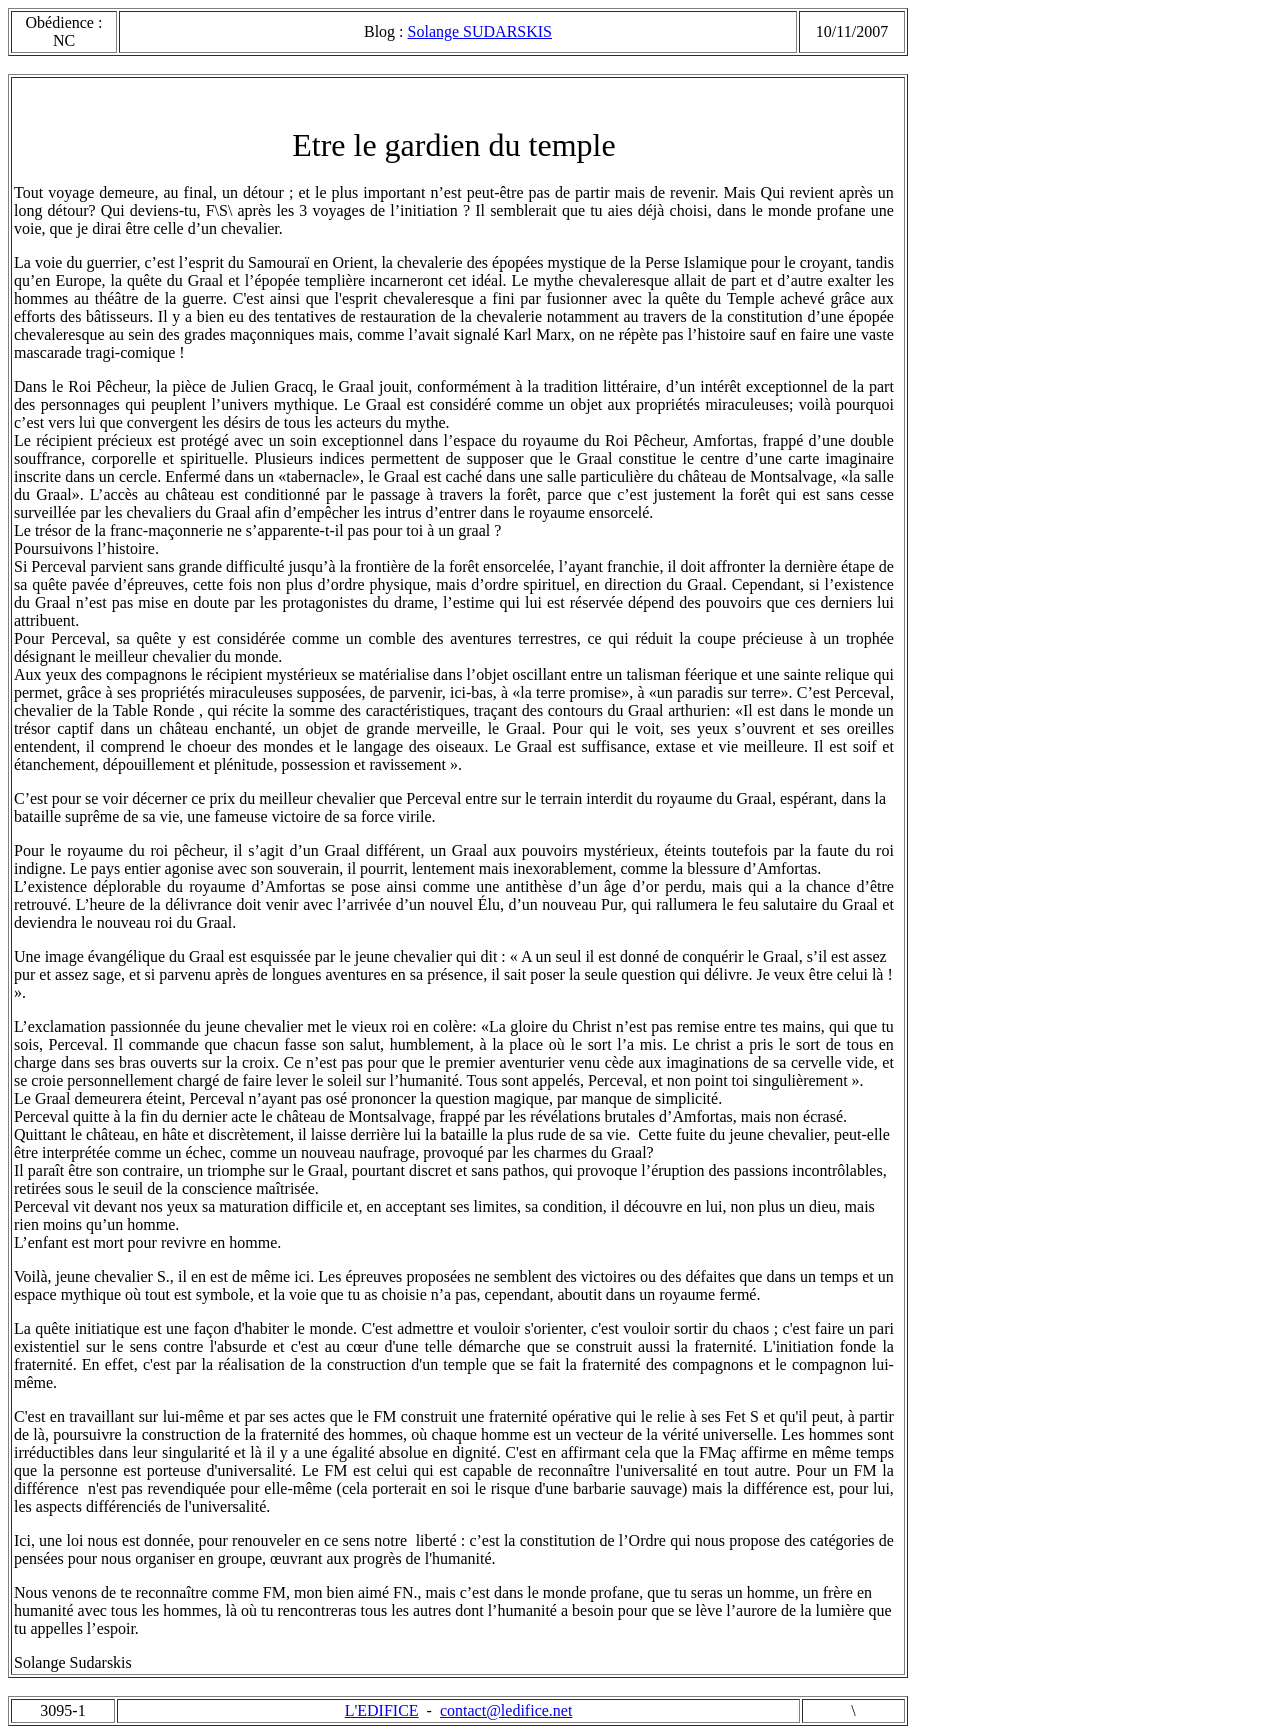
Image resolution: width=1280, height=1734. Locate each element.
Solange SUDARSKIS (480, 31)
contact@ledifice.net (506, 1710)
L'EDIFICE (382, 1710)
